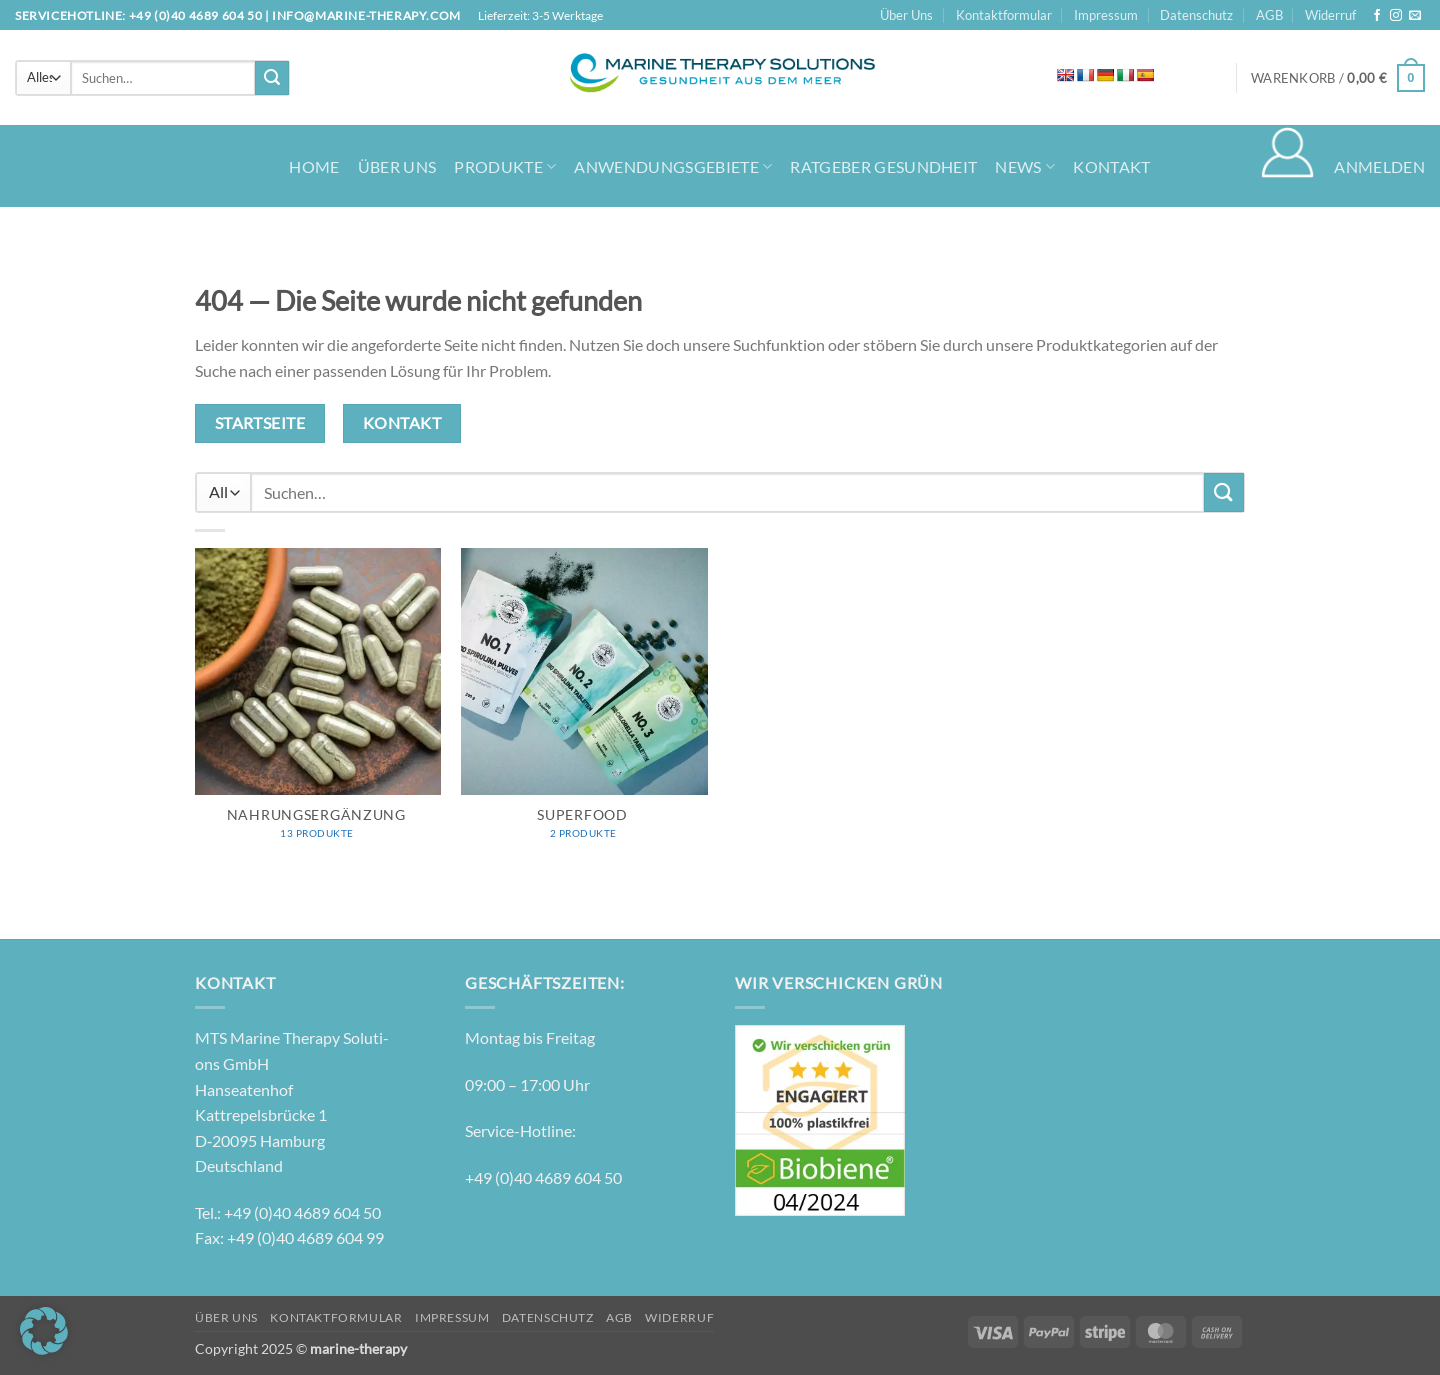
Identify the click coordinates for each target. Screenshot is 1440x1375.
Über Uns (906, 15)
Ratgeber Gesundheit (883, 166)
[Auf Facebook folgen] (1377, 16)
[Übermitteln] (272, 78)
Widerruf (1330, 15)
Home (314, 166)
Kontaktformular (1004, 15)
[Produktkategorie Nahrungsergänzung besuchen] (318, 704)
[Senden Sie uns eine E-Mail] (1415, 16)
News (1025, 166)
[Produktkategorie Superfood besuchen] (584, 704)
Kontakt (1111, 166)
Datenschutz (1196, 15)
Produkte (505, 166)
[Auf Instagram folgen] (1396, 16)
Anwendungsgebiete (673, 166)
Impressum (1106, 15)
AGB (1269, 15)
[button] (1338, 78)
